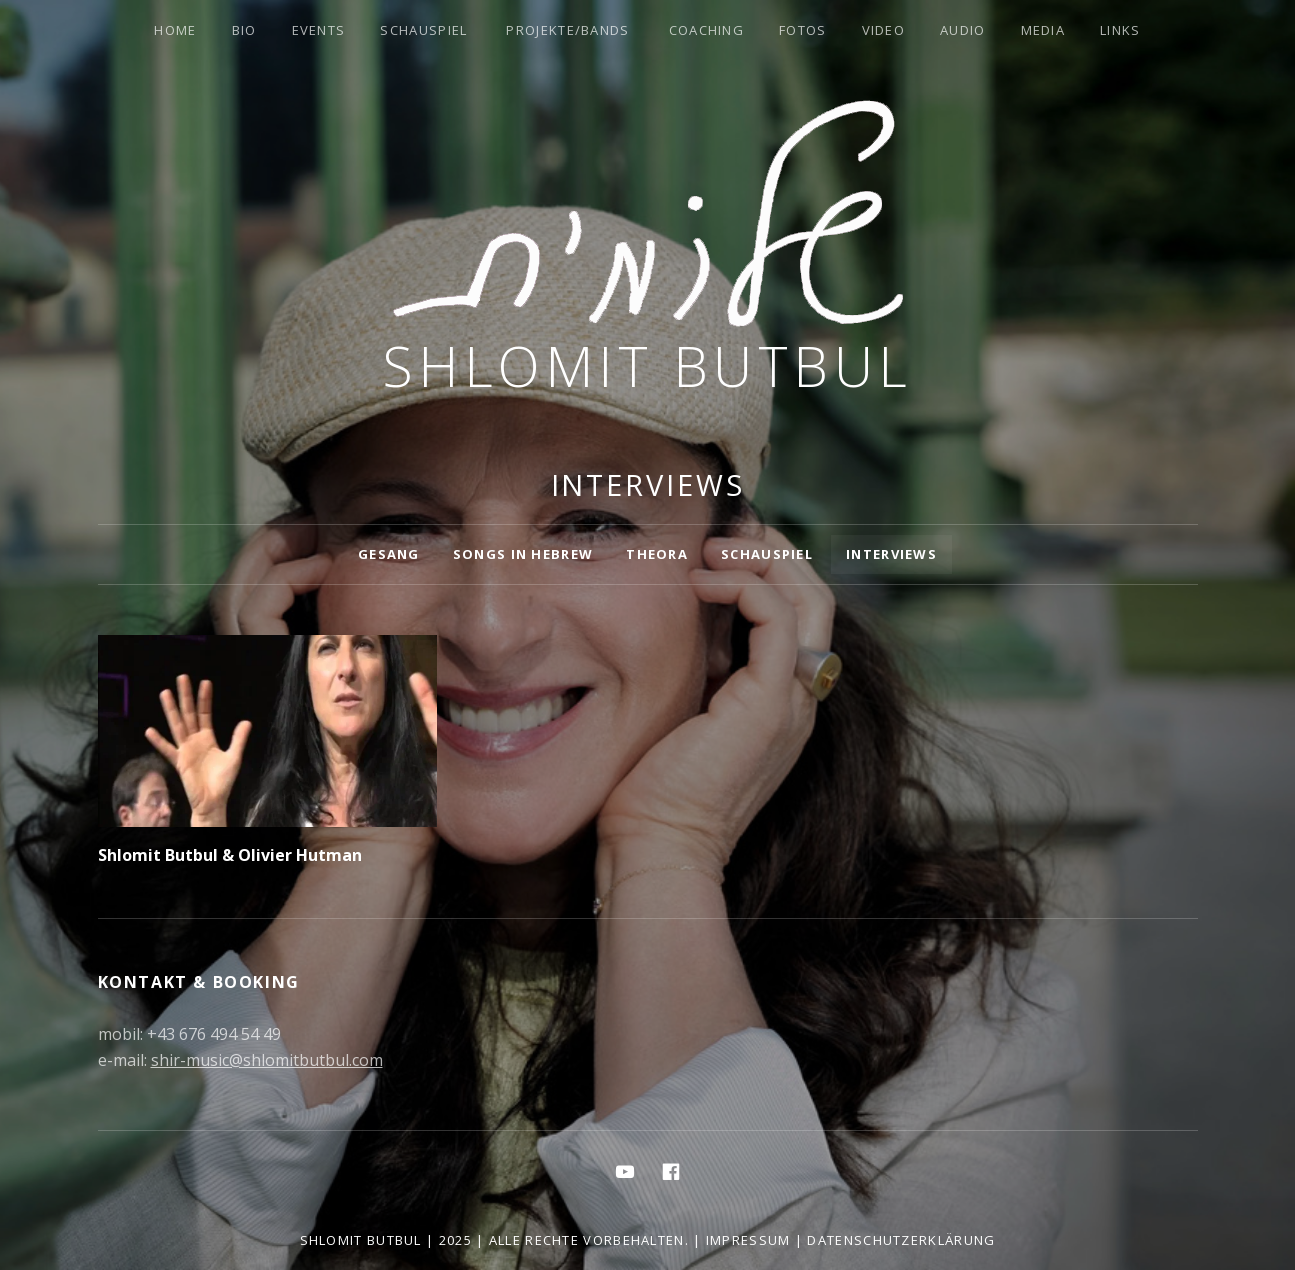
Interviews (891, 554)
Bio (244, 30)
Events (319, 30)
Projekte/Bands (567, 30)
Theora (657, 554)
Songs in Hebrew (523, 554)
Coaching (706, 30)
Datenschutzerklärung (901, 1240)
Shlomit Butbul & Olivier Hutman (230, 855)
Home (175, 30)
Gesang (389, 554)
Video (884, 30)
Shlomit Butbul (648, 365)
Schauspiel (423, 30)
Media (1043, 30)
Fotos (803, 30)
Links (1120, 30)
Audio (963, 30)
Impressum (748, 1240)
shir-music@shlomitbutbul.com (267, 1060)
